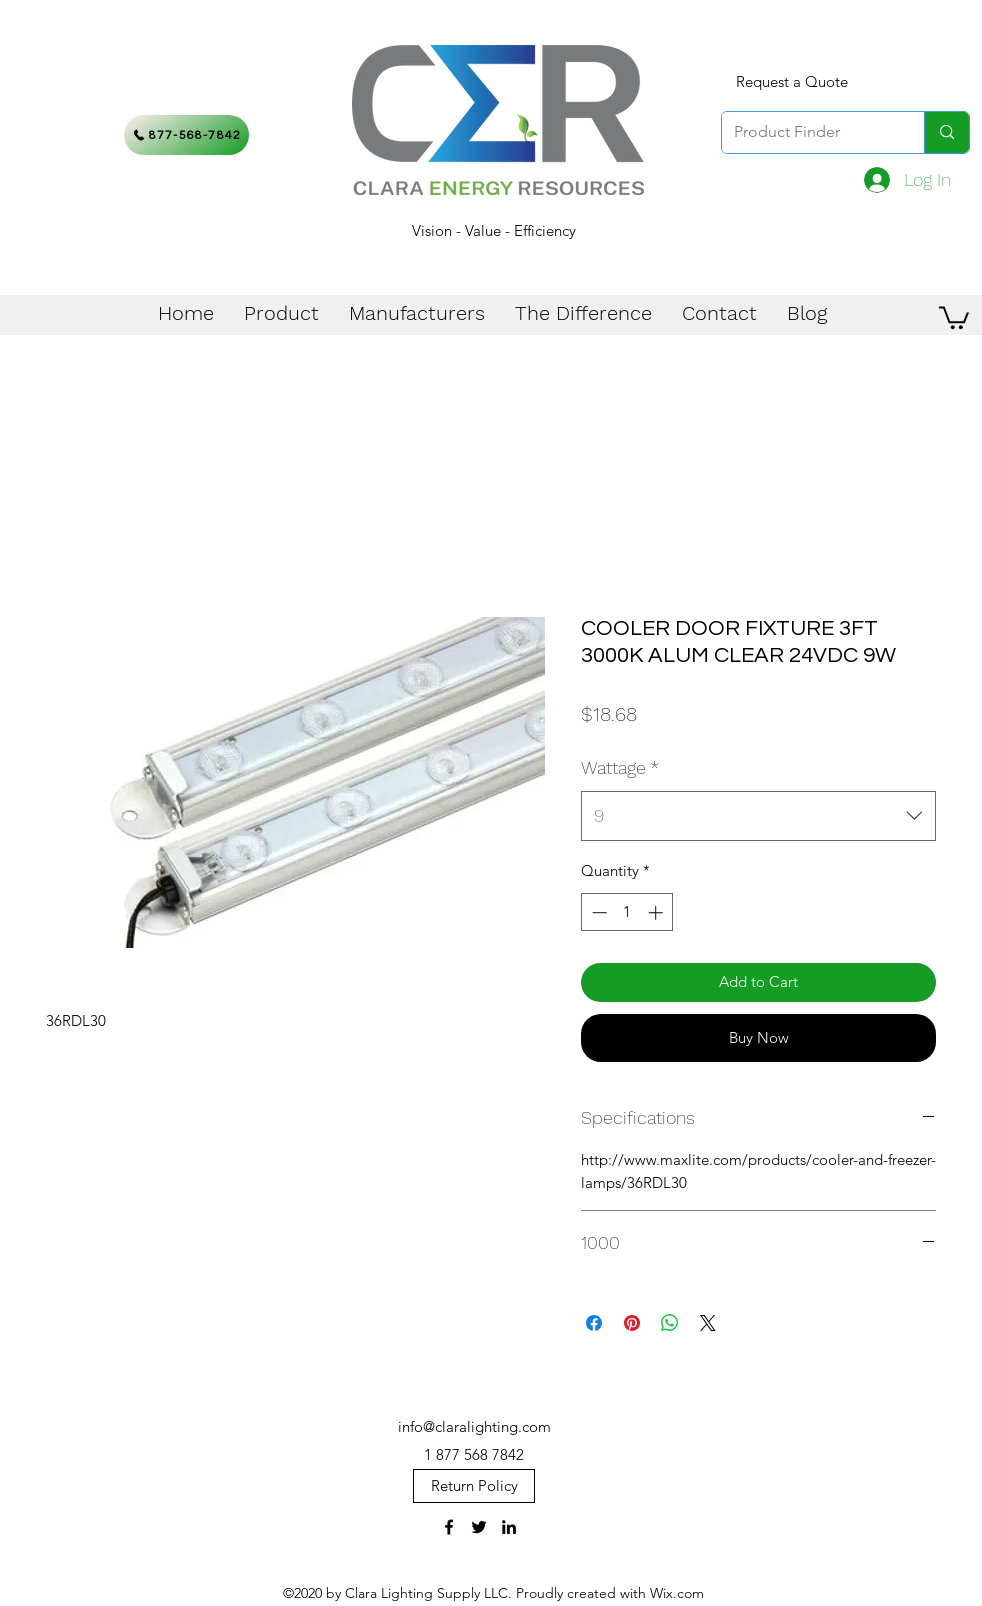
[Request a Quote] (792, 82)
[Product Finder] (808, 132)
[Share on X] (708, 1323)
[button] (954, 316)
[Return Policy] (474, 1486)
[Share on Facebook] (594, 1323)
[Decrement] (597, 912)
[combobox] (758, 816)
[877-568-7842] (186, 135)
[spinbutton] (627, 912)
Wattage (620, 767)
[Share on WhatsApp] (670, 1323)
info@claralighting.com (474, 1426)
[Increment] (657, 912)
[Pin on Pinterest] (632, 1323)
